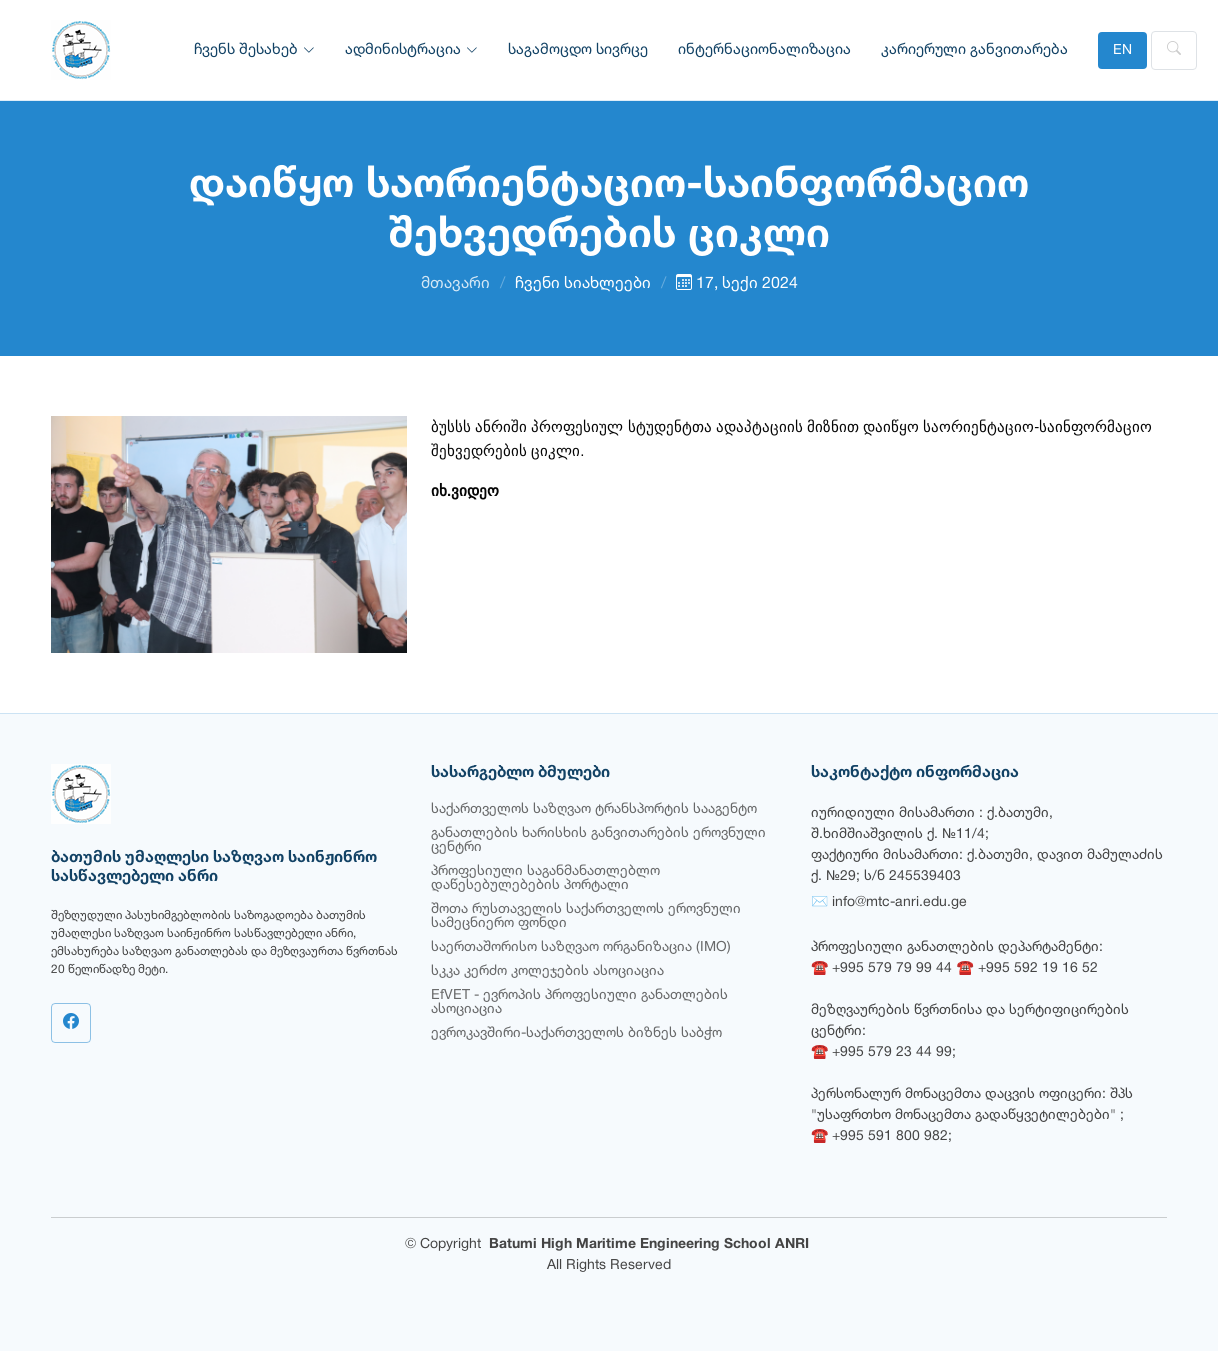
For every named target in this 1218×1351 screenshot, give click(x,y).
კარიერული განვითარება (974, 50)
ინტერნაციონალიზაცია (764, 50)
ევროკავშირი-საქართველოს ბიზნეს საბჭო (576, 1033)
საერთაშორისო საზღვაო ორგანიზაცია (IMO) (581, 947)
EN (1122, 50)
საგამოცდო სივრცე (578, 50)
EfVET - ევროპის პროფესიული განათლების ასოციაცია (579, 1002)
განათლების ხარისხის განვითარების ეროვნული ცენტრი (598, 840)
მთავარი (455, 284)
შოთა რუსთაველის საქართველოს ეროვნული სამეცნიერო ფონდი (586, 916)
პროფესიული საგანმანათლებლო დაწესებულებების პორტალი (545, 878)
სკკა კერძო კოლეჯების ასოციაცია (547, 971)
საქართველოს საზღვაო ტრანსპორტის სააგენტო (594, 809)
